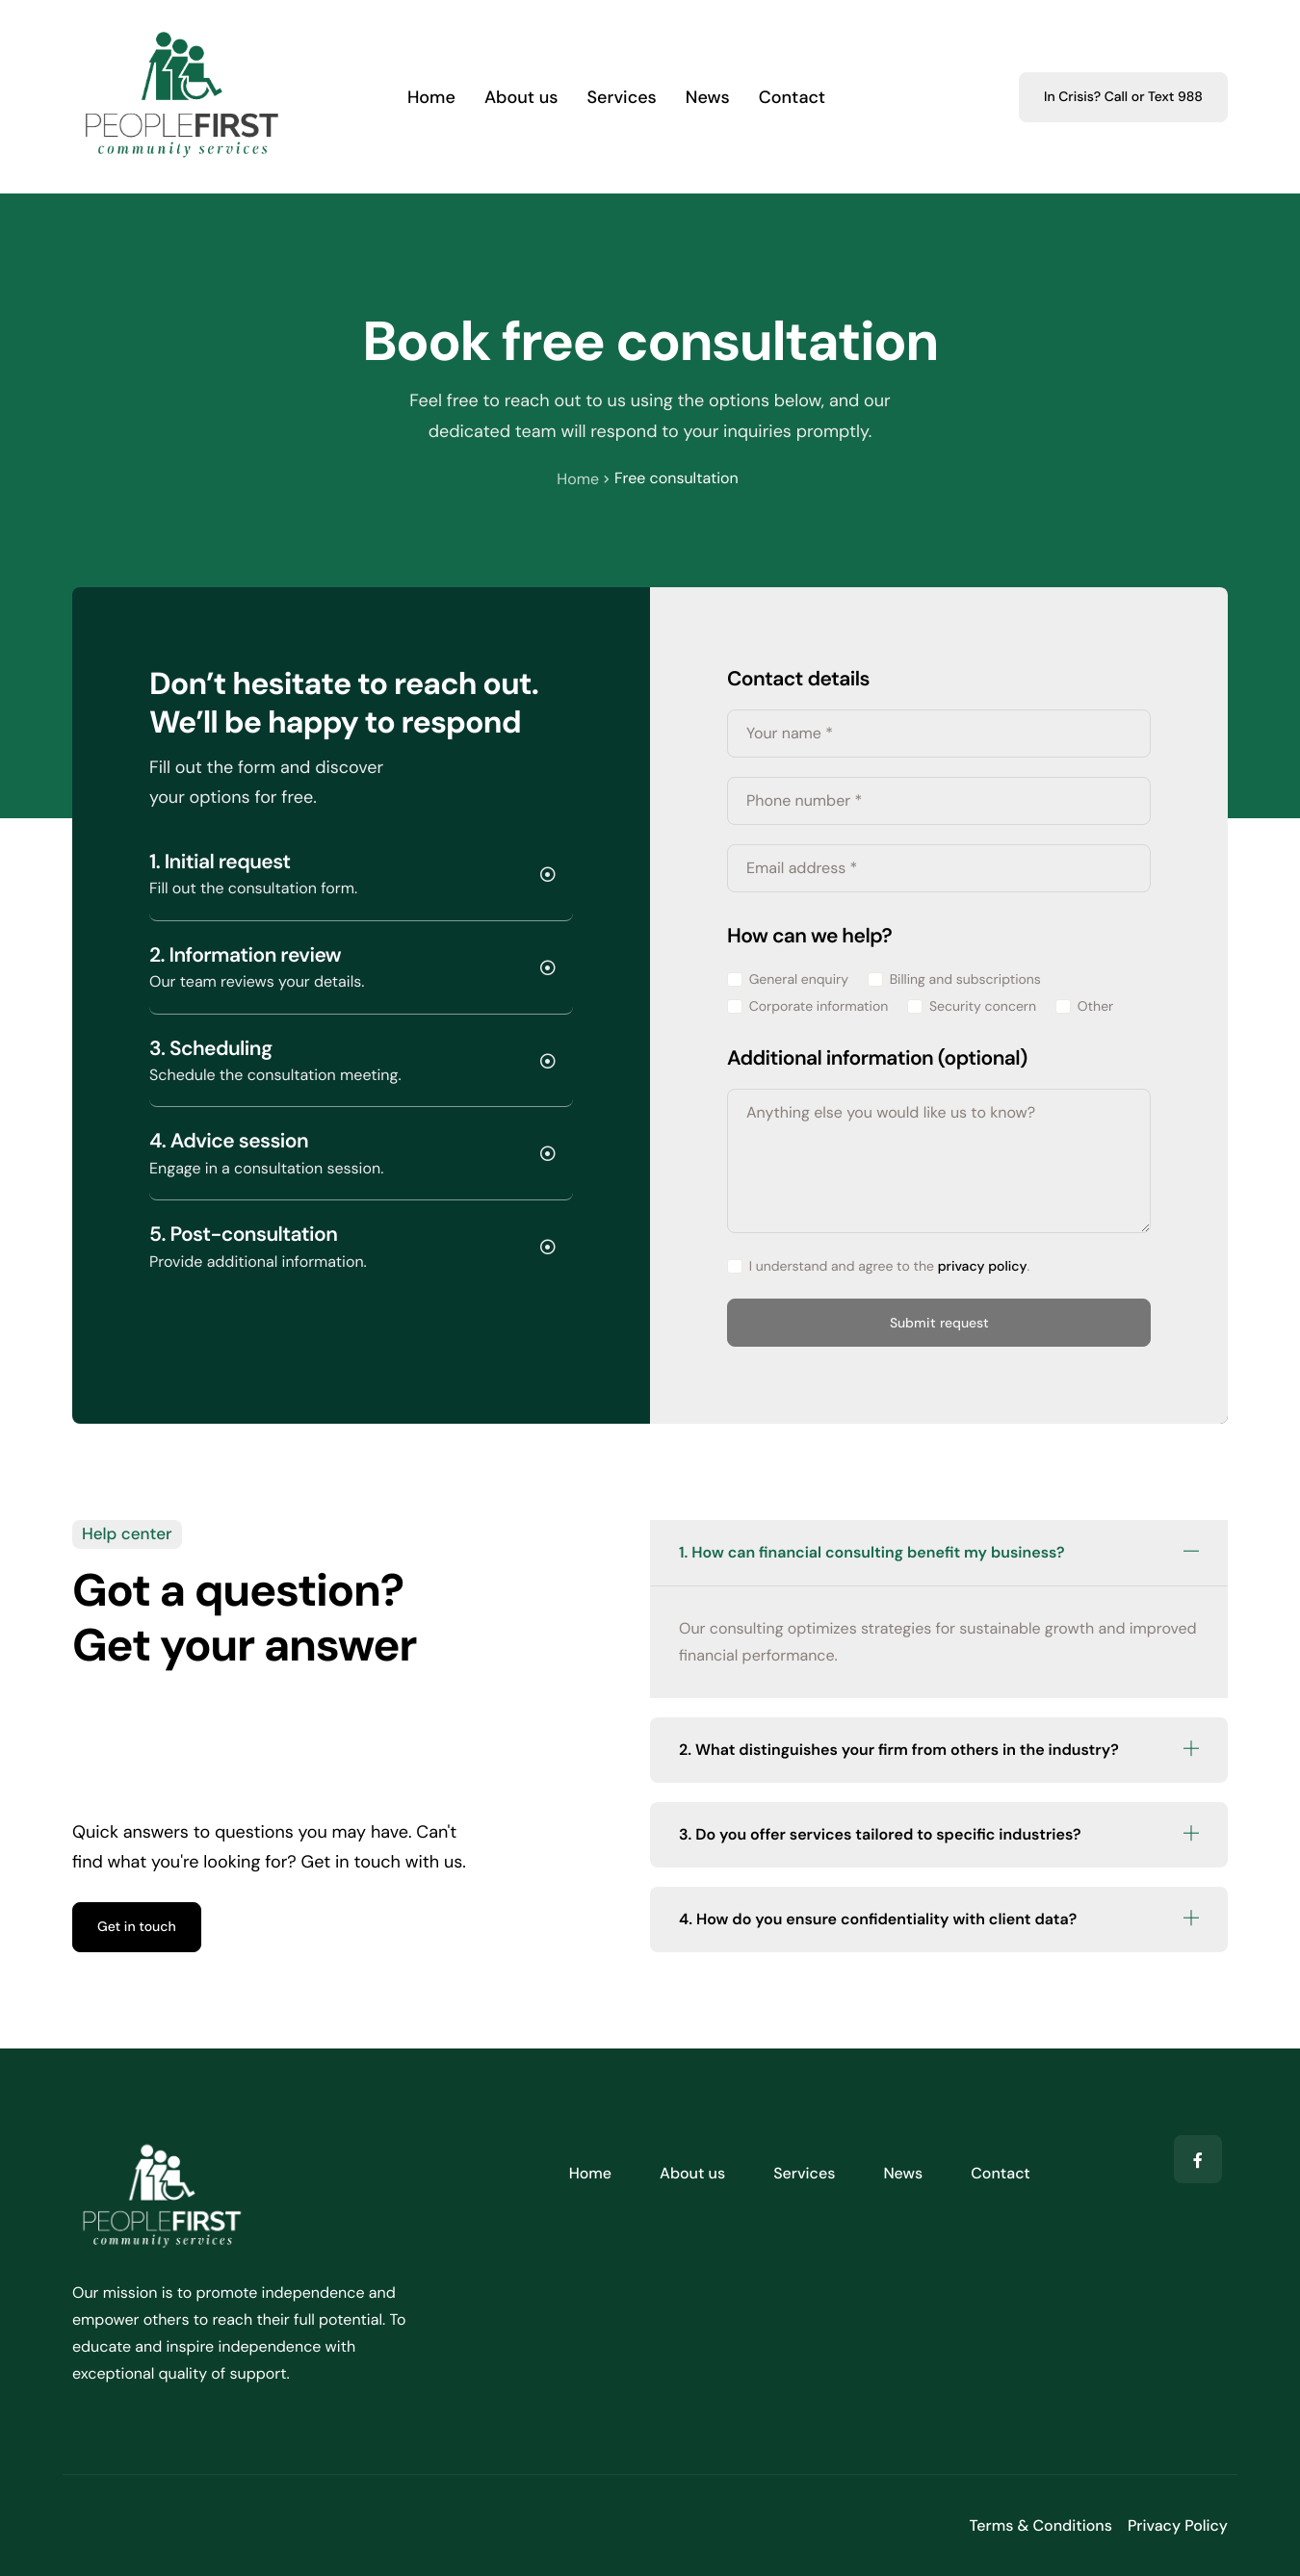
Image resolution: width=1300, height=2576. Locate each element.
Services (622, 97)
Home (431, 97)
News (708, 97)
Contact (792, 97)
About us (521, 97)
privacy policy (982, 1266)
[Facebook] (1198, 2159)
